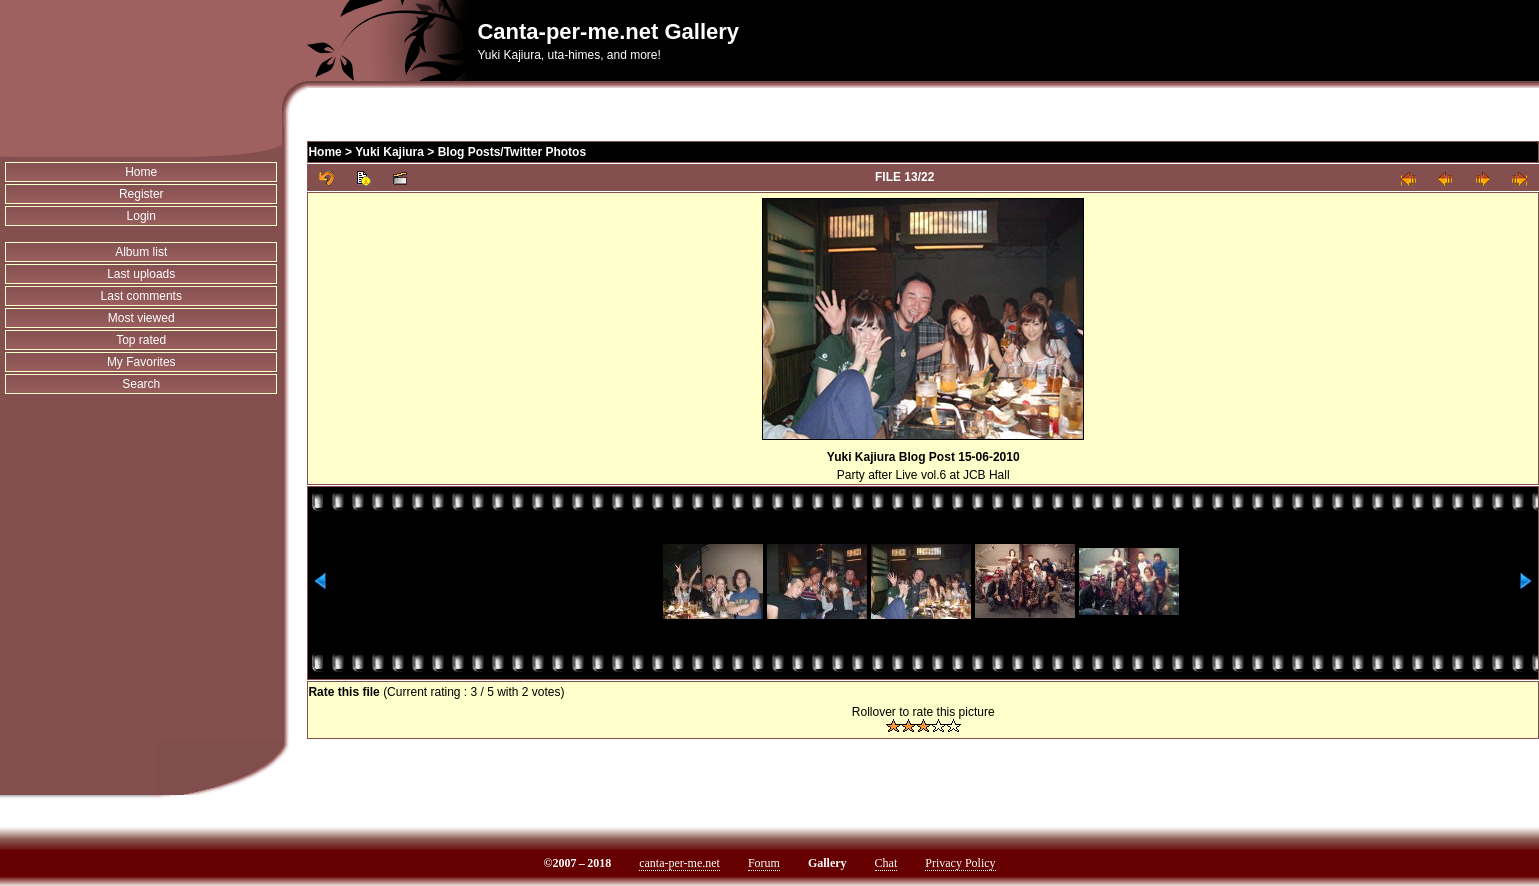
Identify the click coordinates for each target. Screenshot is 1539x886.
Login (141, 216)
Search (141, 384)
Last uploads (141, 274)
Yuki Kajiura (389, 152)
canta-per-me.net (679, 863)
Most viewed (141, 318)
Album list (141, 252)
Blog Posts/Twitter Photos (512, 152)
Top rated (141, 340)
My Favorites (141, 362)
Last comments (141, 296)
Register (141, 194)
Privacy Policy (960, 863)
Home (141, 172)
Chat (886, 863)
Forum (764, 863)
